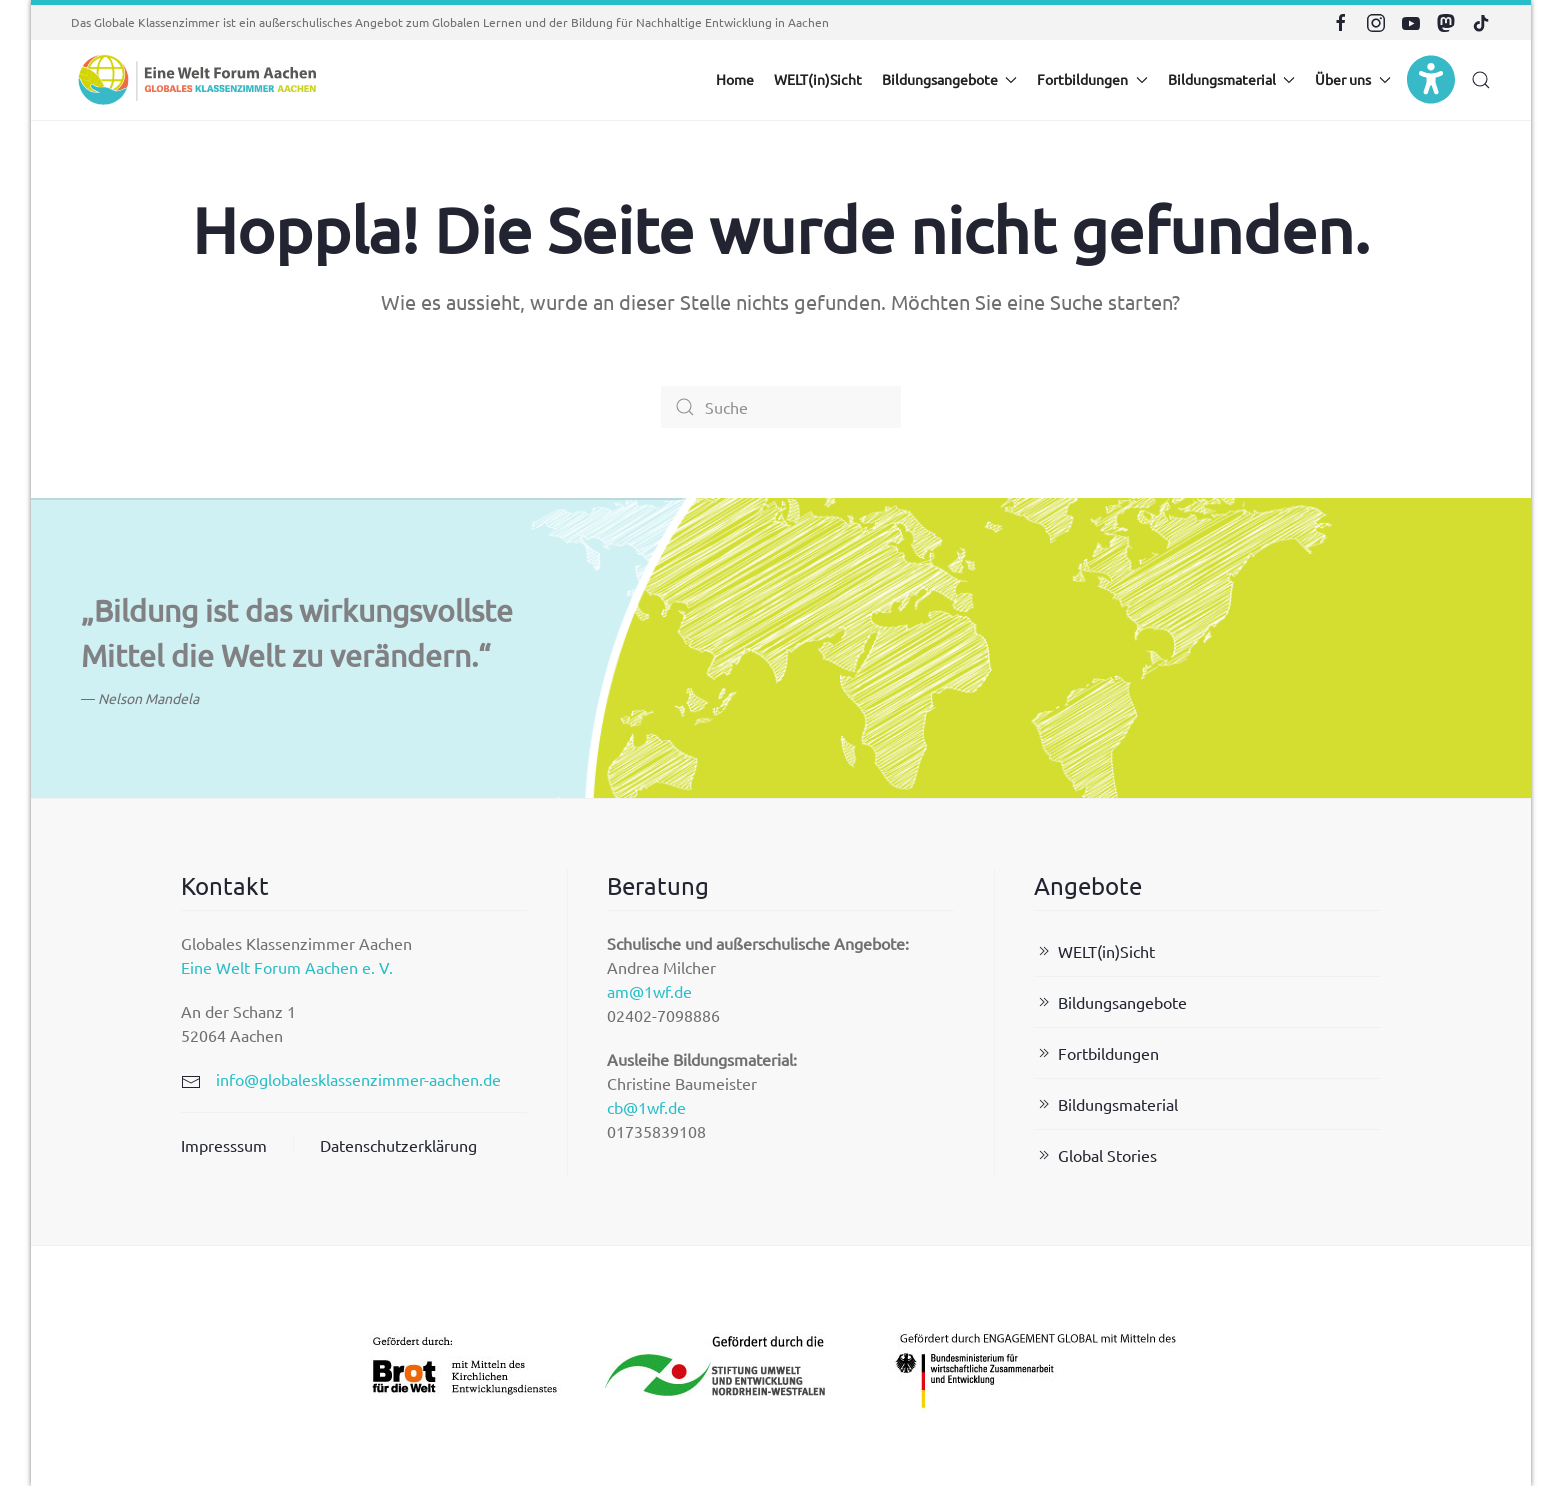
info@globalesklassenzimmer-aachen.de (358, 1079)
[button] (1481, 80)
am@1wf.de (649, 991)
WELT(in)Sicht (818, 79)
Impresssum (224, 1145)
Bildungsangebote (1110, 1002)
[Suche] (781, 407)
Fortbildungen (1096, 1053)
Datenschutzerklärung (398, 1145)
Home (735, 79)
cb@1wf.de (646, 1107)
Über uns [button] (1353, 79)
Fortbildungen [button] (1092, 79)
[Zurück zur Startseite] (196, 80)
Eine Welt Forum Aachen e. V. (287, 967)
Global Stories (1095, 1155)
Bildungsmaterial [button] (1232, 79)
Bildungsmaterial (1106, 1104)
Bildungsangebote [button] (950, 79)
